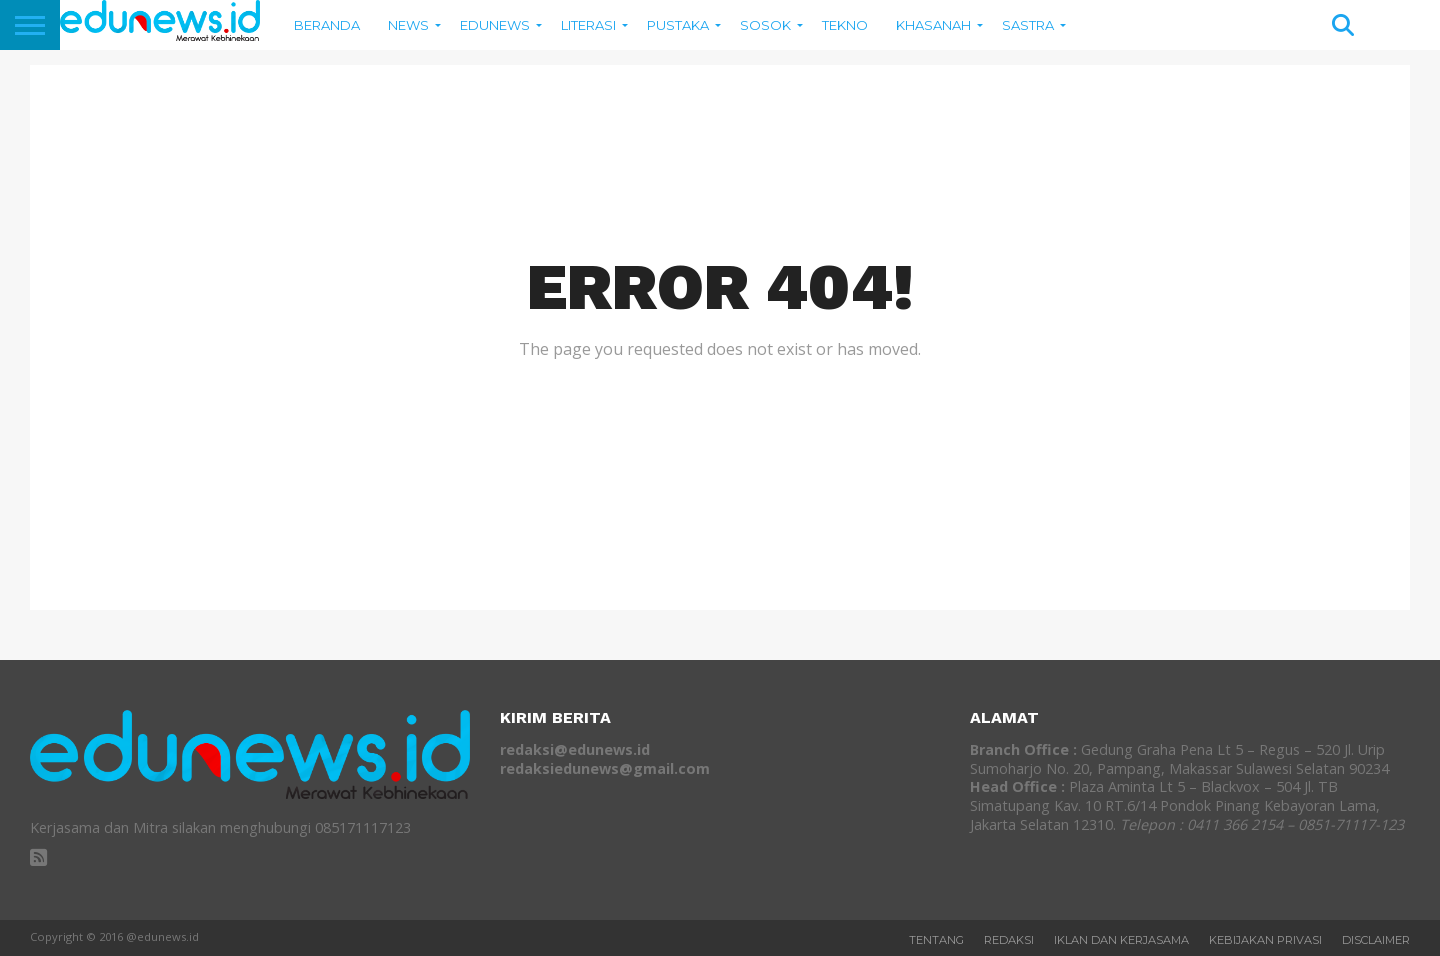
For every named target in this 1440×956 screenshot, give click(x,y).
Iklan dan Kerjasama (1121, 940)
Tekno (845, 25)
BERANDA (327, 25)
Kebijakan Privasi (1265, 940)
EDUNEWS (495, 25)
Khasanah (933, 25)
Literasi (588, 25)
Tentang (936, 940)
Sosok (765, 25)
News (408, 25)
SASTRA (1028, 25)
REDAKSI (1009, 940)
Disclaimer (1376, 940)
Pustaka (678, 25)
